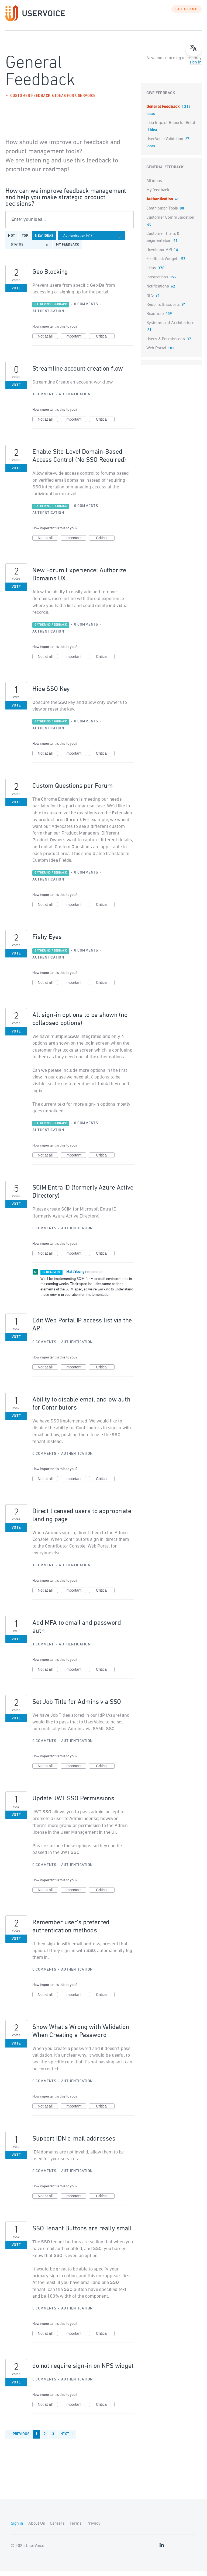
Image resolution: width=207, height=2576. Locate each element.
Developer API (159, 255)
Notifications (157, 292)
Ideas (151, 273)
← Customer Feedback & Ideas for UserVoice (50, 102)
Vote (16, 294)
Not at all (48, 341)
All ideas (154, 186)
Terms (75, 2529)
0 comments (86, 309)
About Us (36, 2529)
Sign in (17, 2529)
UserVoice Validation (165, 144)
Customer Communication (170, 223)
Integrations (157, 283)
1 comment (43, 400)
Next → (67, 2439)
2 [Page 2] (45, 2439)
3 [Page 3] (53, 2439)
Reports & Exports (163, 310)
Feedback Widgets (163, 264)
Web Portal (156, 354)
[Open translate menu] (193, 48)
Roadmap (155, 319)
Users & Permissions (165, 344)
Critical (105, 341)
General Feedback (163, 112)
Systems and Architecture (170, 328)
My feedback (67, 250)
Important (75, 341)
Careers (57, 2529)
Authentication (48, 316)
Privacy (93, 2529)
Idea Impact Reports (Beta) (170, 128)
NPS (150, 301)
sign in (195, 68)
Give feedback (160, 98)
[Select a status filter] (30, 250)
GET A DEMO (186, 15)
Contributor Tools (162, 214)
